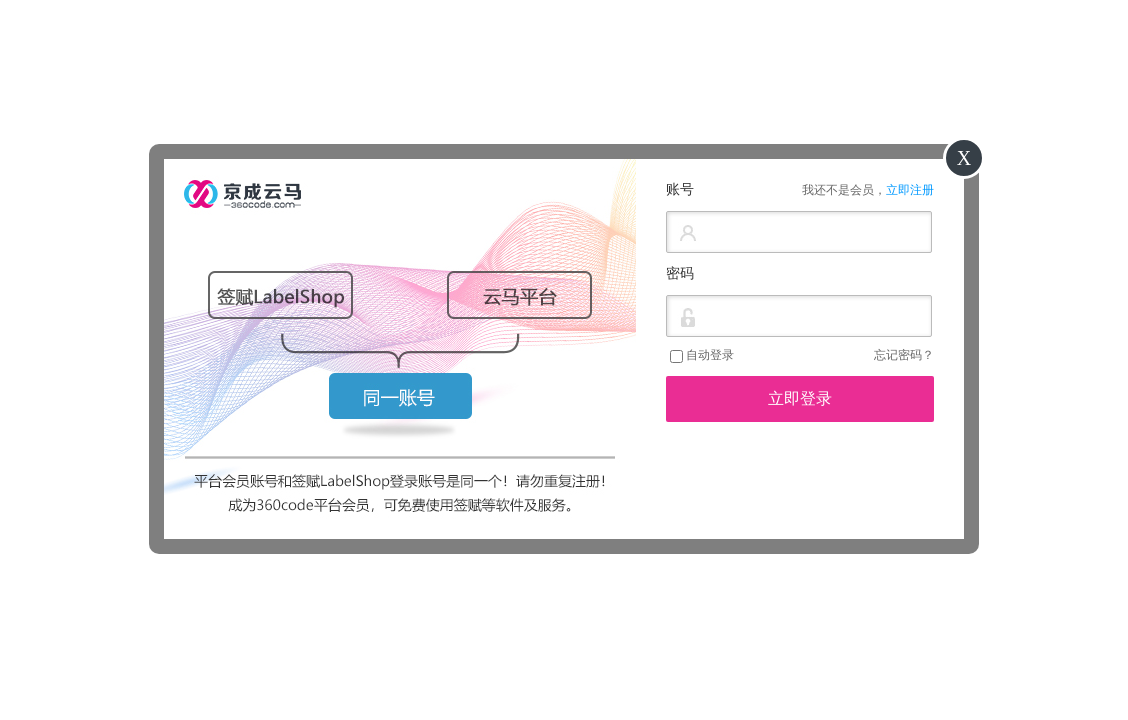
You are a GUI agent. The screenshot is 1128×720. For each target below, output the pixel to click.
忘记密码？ (904, 355)
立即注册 (910, 190)
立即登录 (800, 398)
